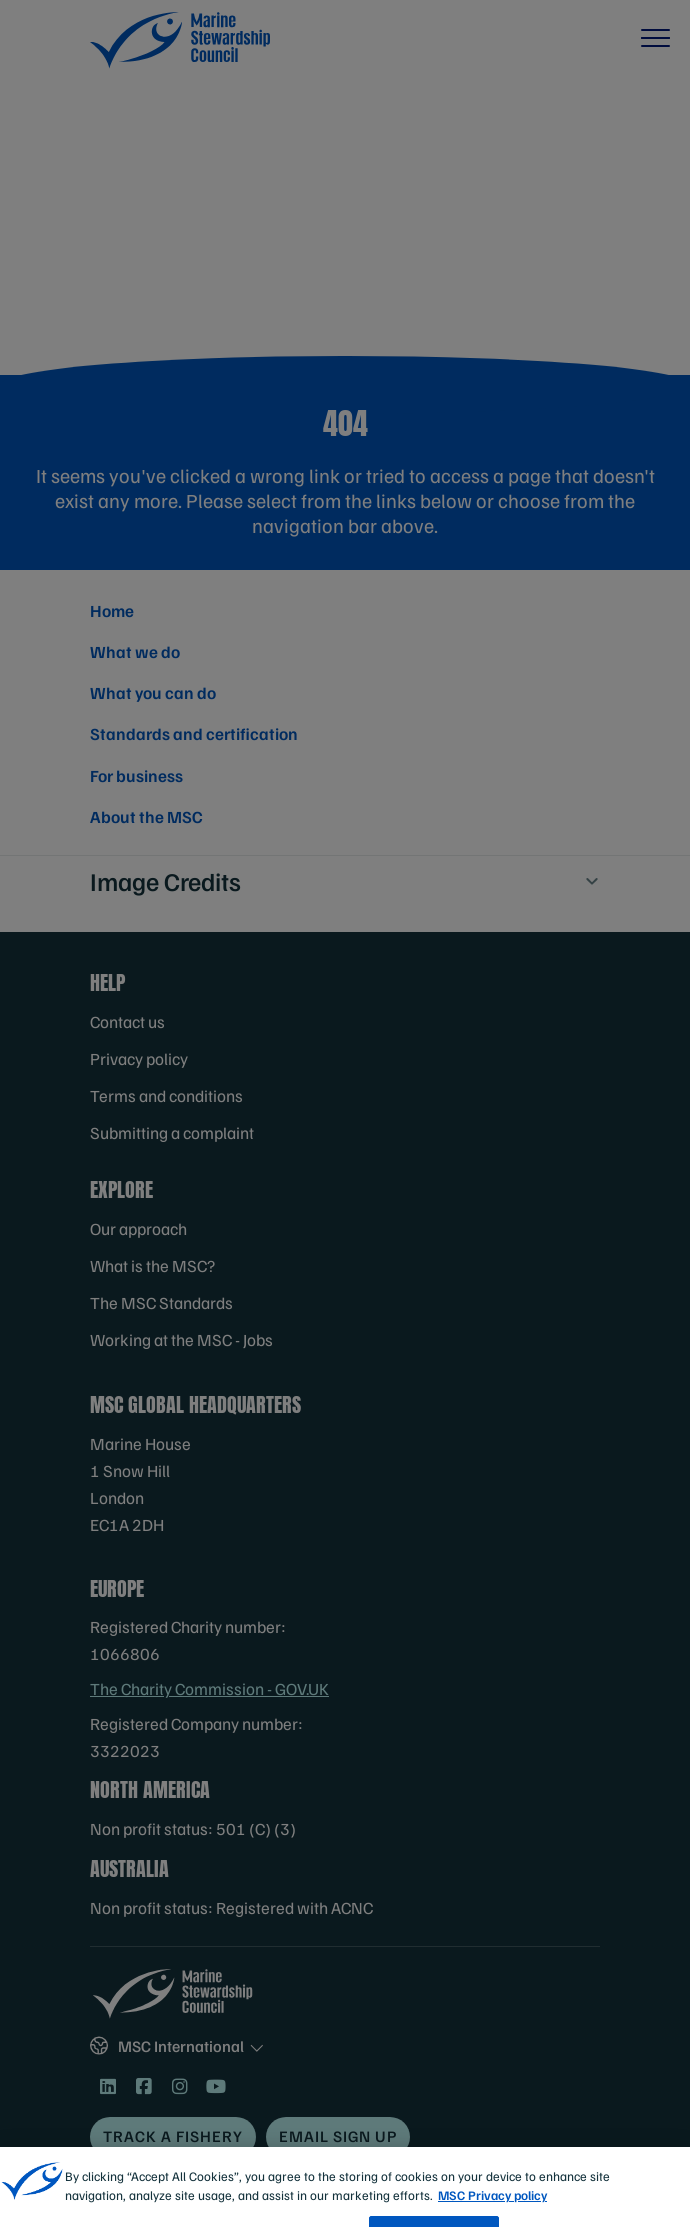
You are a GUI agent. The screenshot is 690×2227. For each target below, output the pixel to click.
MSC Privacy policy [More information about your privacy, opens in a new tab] (492, 2215)
